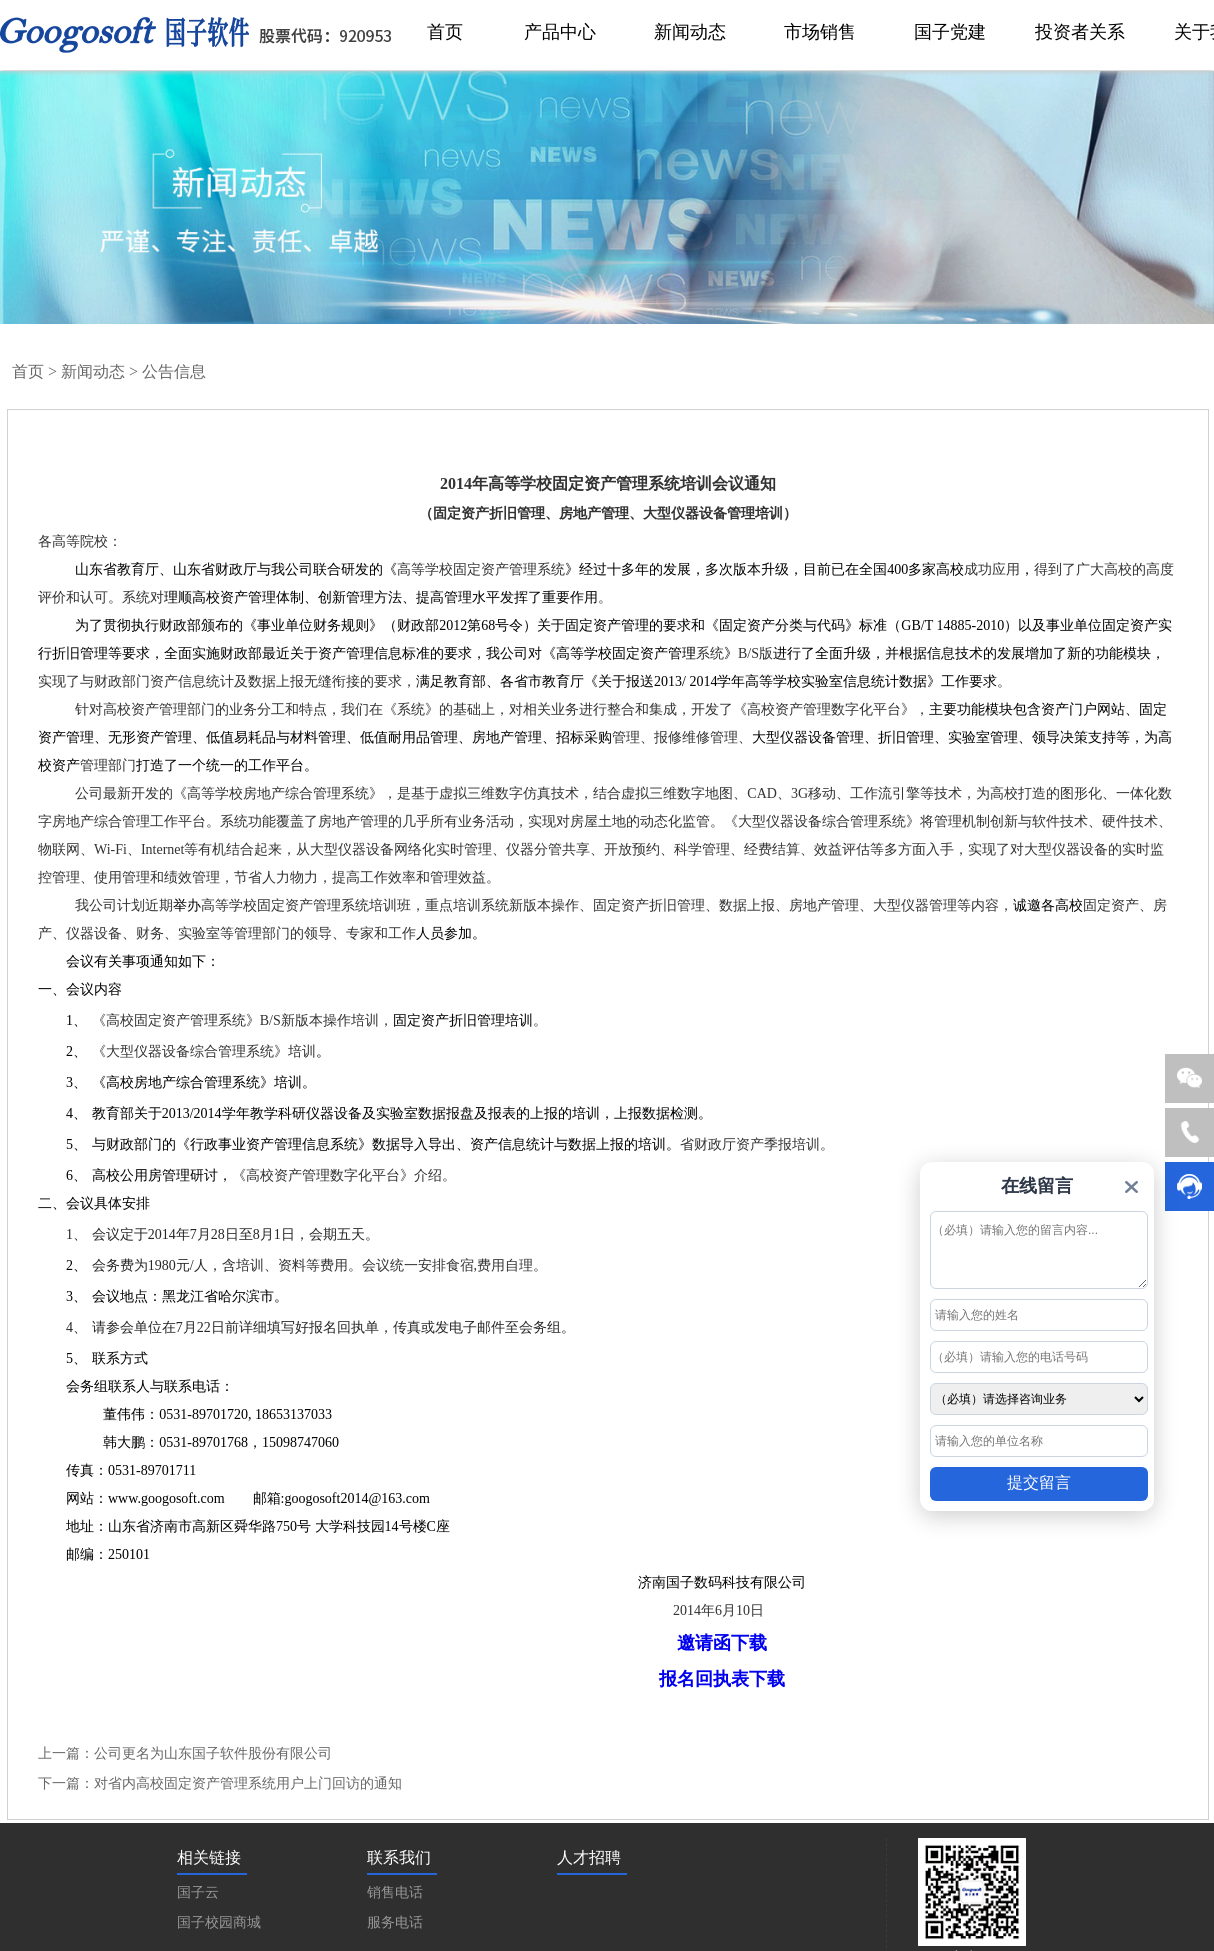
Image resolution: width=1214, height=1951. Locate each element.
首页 (28, 371)
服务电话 (395, 1922)
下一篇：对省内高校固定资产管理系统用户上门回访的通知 (220, 1783)
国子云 (198, 1892)
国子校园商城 (219, 1922)
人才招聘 (589, 1857)
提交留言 (1039, 1482)
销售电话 (395, 1892)
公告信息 (174, 371)
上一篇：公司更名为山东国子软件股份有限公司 (185, 1753)
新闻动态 (93, 371)
